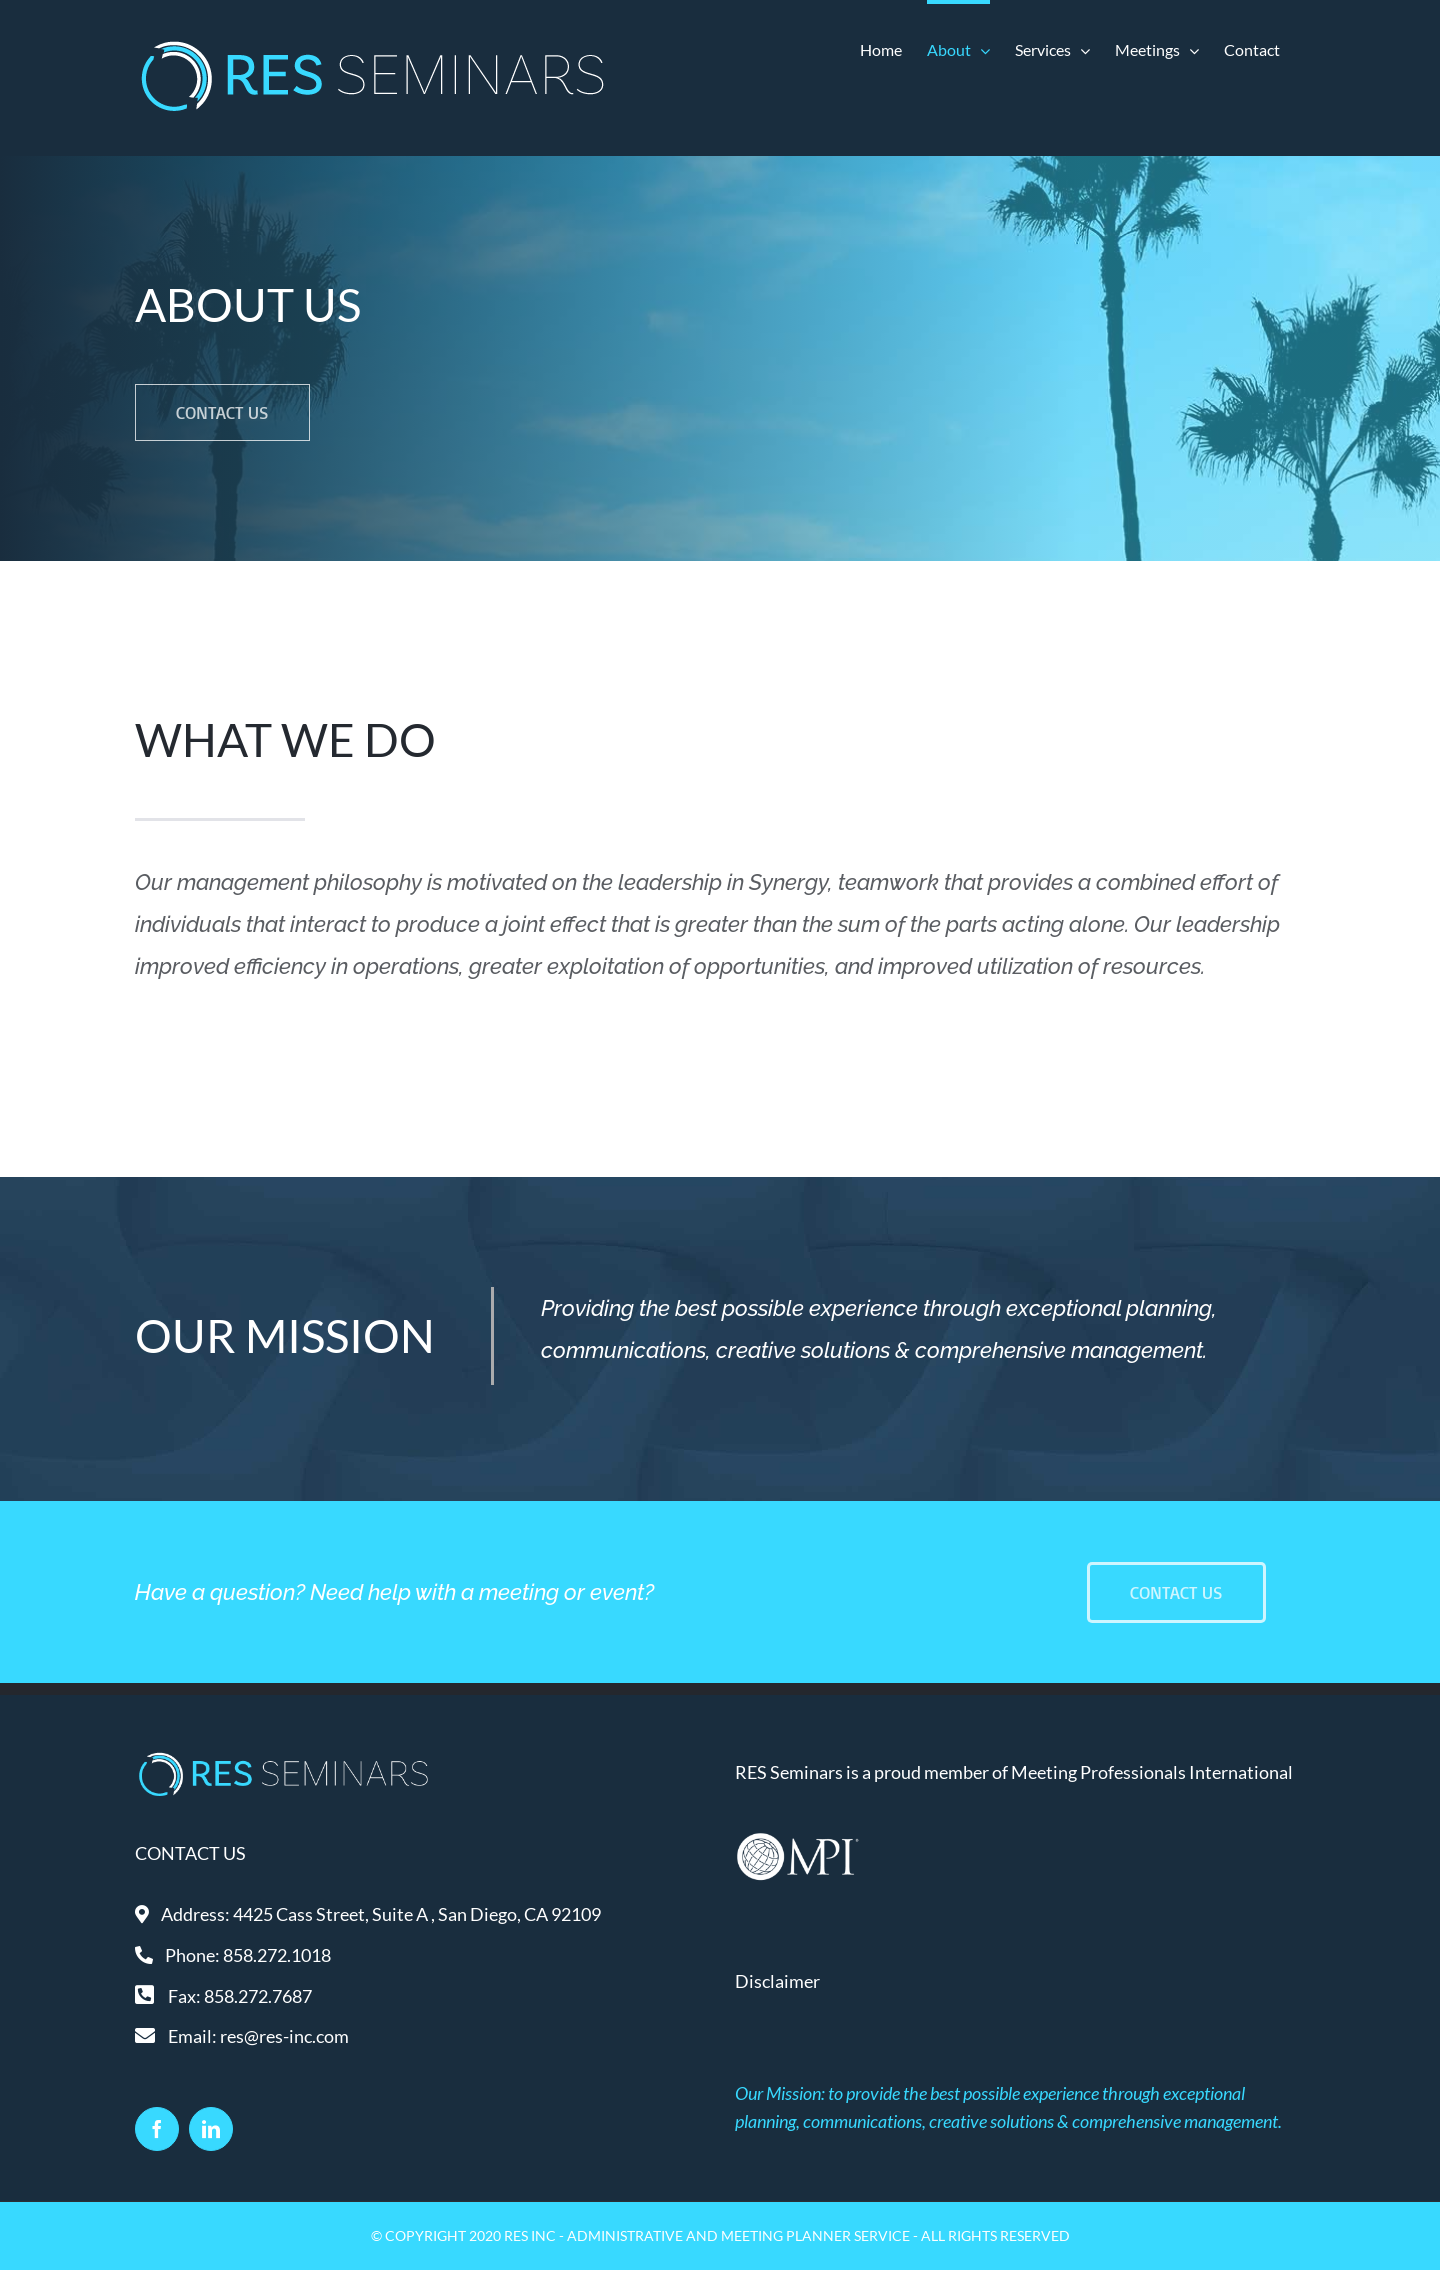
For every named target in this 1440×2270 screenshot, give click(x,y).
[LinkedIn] (211, 2129)
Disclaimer (777, 1981)
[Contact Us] (1176, 1592)
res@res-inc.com (284, 2036)
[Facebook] (157, 2129)
